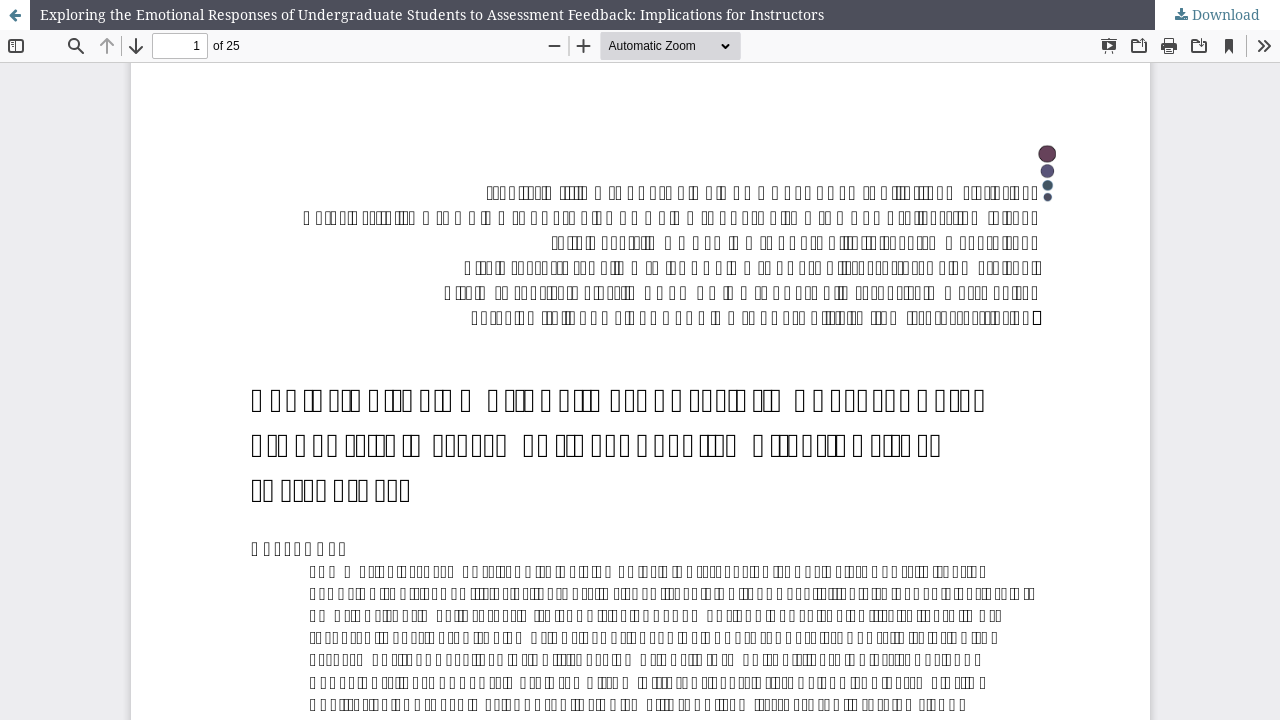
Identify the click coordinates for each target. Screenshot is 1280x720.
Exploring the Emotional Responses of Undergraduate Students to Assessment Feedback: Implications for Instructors (432, 14)
